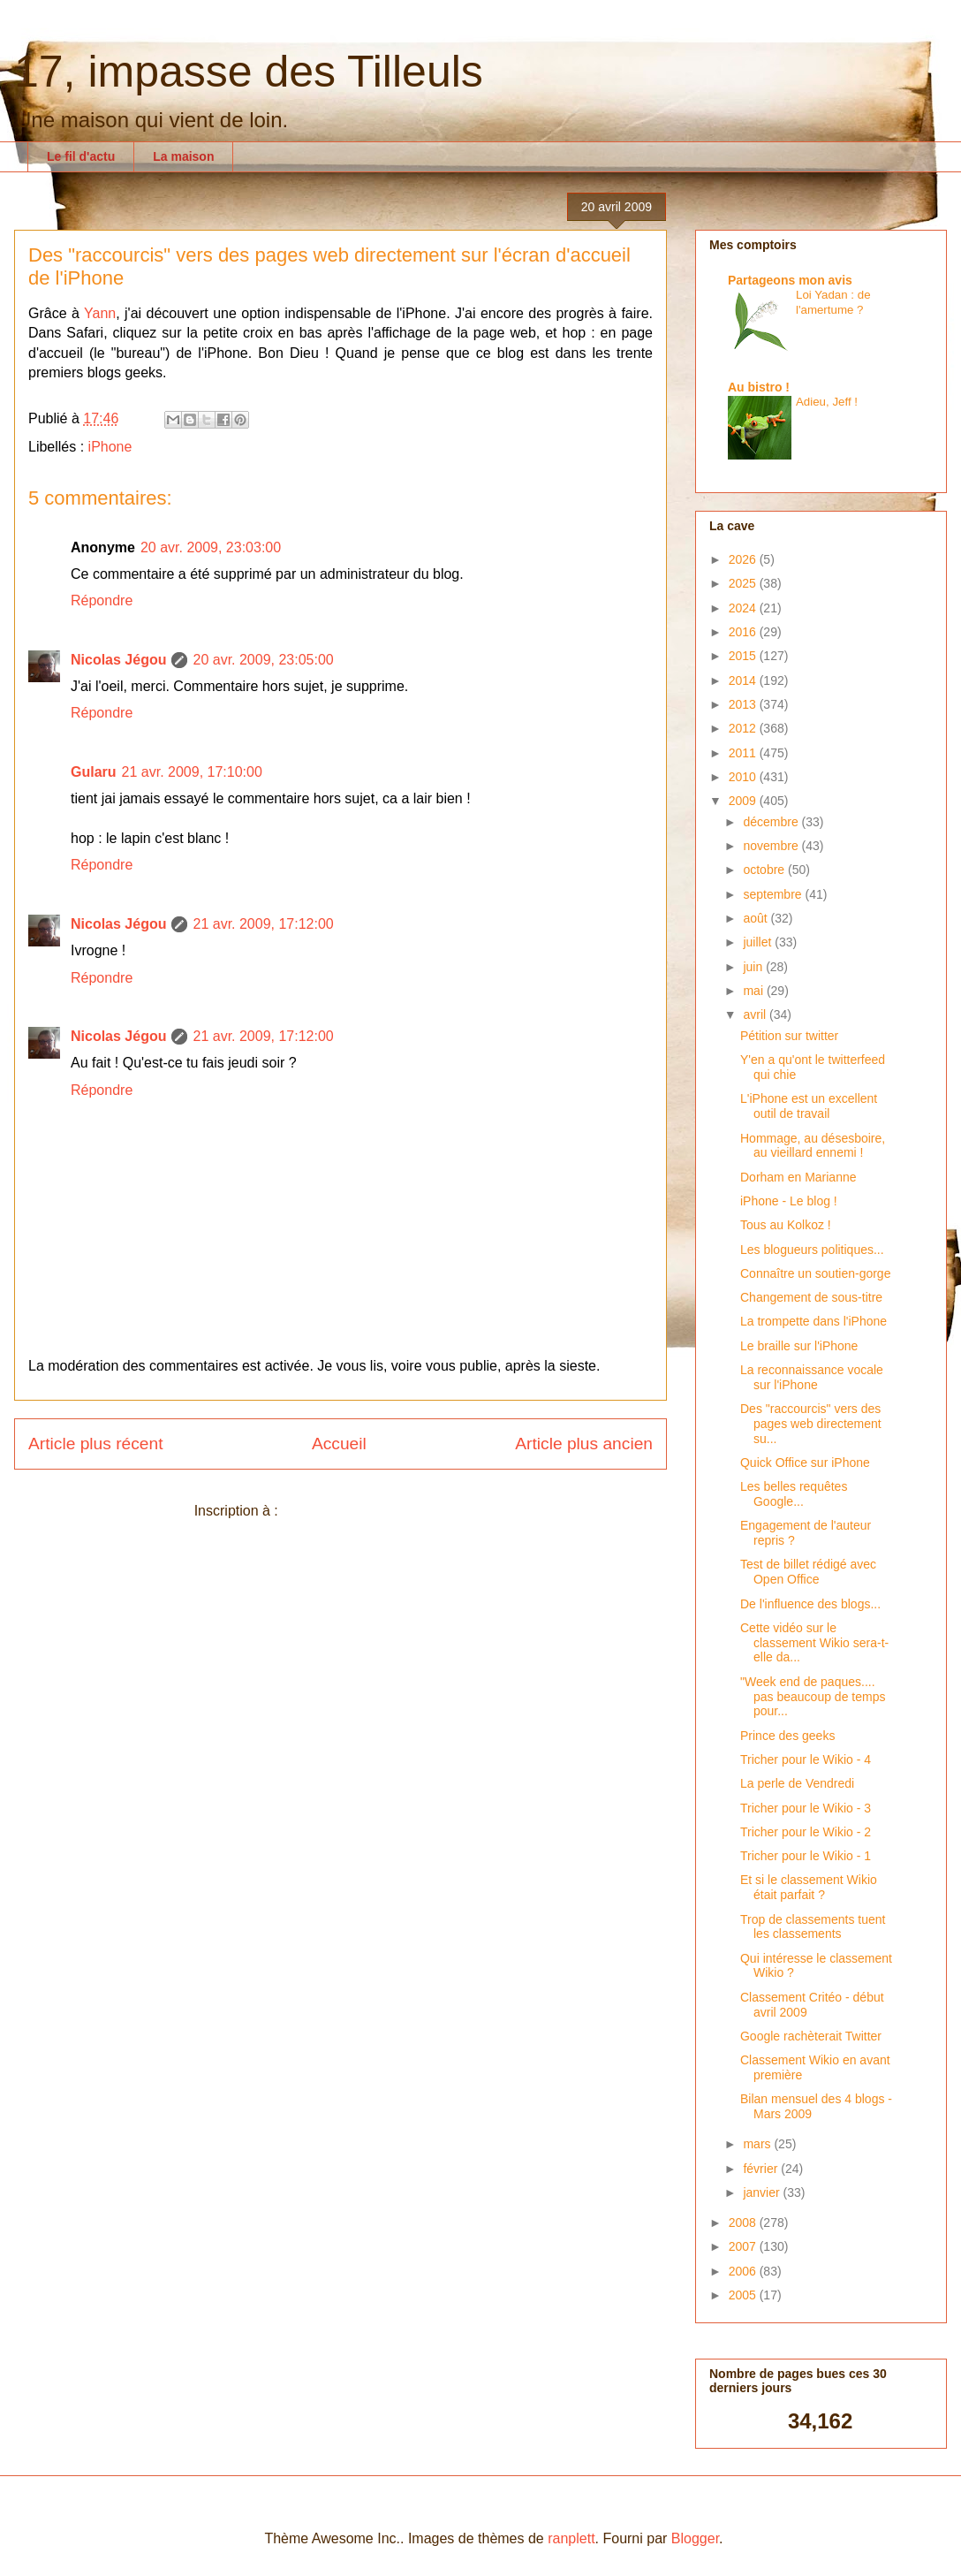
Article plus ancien (584, 1443)
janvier (763, 2192)
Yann (100, 313)
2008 (744, 2222)
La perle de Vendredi (797, 1783)
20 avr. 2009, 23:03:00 (210, 547)
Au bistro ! (759, 387)
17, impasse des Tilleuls (248, 71)
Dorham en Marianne (798, 1177)
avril (756, 1014)
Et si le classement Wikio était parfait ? (808, 1887)
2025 (744, 583)
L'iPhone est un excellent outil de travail (808, 1106)
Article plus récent (95, 1443)
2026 (744, 559)
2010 (744, 777)
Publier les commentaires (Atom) (384, 1510)
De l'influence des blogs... (810, 1604)
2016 (744, 632)
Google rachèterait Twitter (811, 2036)
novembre (772, 846)
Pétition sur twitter (789, 1036)
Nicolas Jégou (118, 659)
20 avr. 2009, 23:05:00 (263, 659)
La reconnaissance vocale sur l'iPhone (811, 1377)
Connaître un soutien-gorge (815, 1273)
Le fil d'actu (81, 156)
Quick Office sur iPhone (805, 1462)
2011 (744, 753)
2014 (744, 680)
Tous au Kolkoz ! (785, 1225)
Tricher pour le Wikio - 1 (805, 1856)
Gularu (94, 771)
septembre (774, 894)
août (756, 918)
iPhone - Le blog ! (788, 1201)
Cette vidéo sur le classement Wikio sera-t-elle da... (814, 1643)
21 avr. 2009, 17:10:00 (192, 771)
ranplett (571, 2538)
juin (754, 967)
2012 (744, 728)
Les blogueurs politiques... (812, 1249)
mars (758, 2144)
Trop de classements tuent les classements (812, 1926)
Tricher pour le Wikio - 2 (805, 1832)
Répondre (101, 600)
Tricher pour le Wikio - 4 (805, 1759)
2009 (744, 801)
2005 (744, 2295)
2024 (744, 608)
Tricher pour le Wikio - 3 (805, 1808)
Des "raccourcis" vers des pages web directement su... (811, 1424)
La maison (183, 156)
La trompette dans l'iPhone (813, 1321)
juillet (759, 942)
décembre (772, 822)
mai (754, 991)
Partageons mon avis (790, 280)
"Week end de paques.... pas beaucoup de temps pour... (812, 1697)
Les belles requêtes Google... (793, 1493)
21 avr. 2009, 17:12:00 (263, 923)
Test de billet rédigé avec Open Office (808, 1571)
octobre (765, 869)
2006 (744, 2271)
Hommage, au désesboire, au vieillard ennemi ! (812, 1145)
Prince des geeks (787, 1736)
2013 (744, 704)
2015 (744, 656)
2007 (744, 2246)
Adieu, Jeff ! (827, 401)
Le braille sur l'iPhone (799, 1346)
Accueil (339, 1443)
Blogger (695, 2538)
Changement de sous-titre (811, 1297)
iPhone (110, 446)
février (762, 2169)
